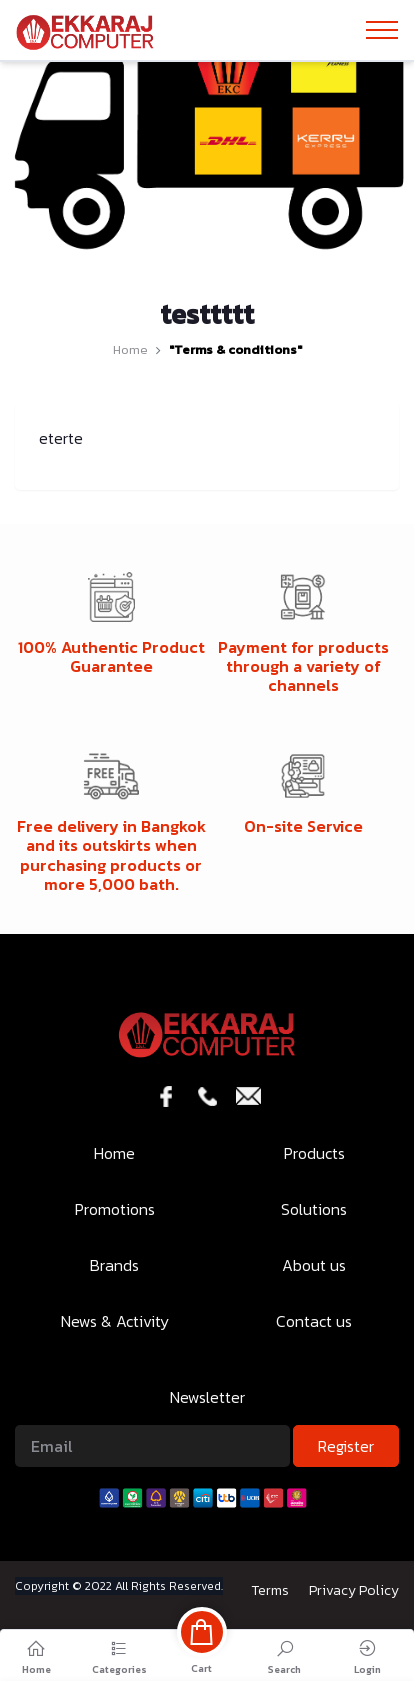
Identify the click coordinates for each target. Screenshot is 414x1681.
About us (314, 1265)
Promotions (115, 1209)
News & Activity (115, 1321)
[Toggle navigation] (382, 30)
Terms (270, 1590)
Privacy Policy (354, 1590)
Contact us (314, 1321)
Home (130, 349)
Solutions (314, 1209)
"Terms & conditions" (235, 349)
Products (314, 1153)
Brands (114, 1265)
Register (346, 1446)
